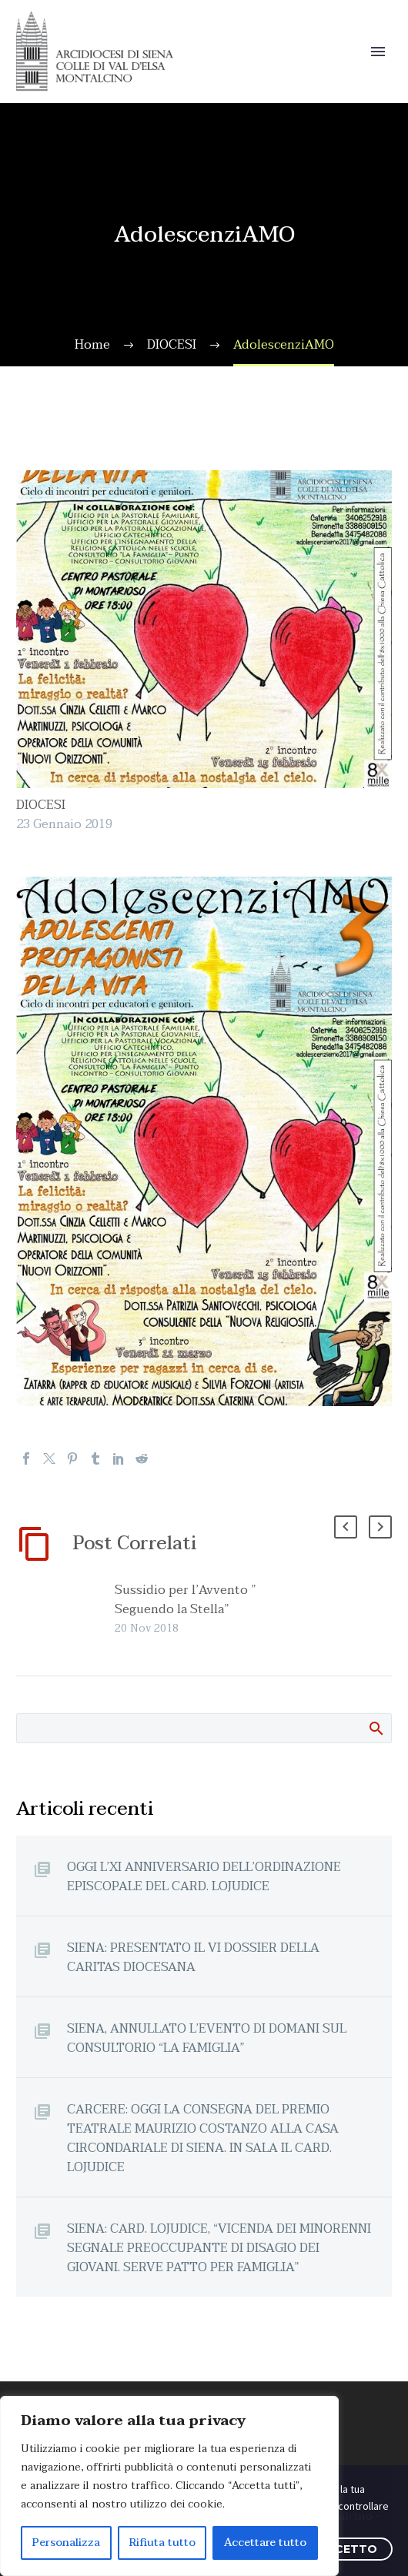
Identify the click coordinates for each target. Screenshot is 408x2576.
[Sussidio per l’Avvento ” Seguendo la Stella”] (109, 1609)
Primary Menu (378, 51)
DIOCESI (40, 805)
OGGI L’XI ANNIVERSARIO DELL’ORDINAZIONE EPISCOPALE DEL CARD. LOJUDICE (204, 1876)
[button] (345, 1527)
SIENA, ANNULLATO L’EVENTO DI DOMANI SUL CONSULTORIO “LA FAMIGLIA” (206, 2038)
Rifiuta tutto (162, 2542)
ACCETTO (347, 2549)
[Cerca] (204, 1728)
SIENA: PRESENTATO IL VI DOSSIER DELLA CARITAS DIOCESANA (193, 1957)
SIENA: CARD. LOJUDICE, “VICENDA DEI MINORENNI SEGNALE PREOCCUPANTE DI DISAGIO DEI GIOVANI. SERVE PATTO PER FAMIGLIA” (219, 2247)
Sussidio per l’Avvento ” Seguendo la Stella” (185, 1599)
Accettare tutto (265, 2542)
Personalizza (66, 2542)
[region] (169, 2486)
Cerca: (375, 1727)
